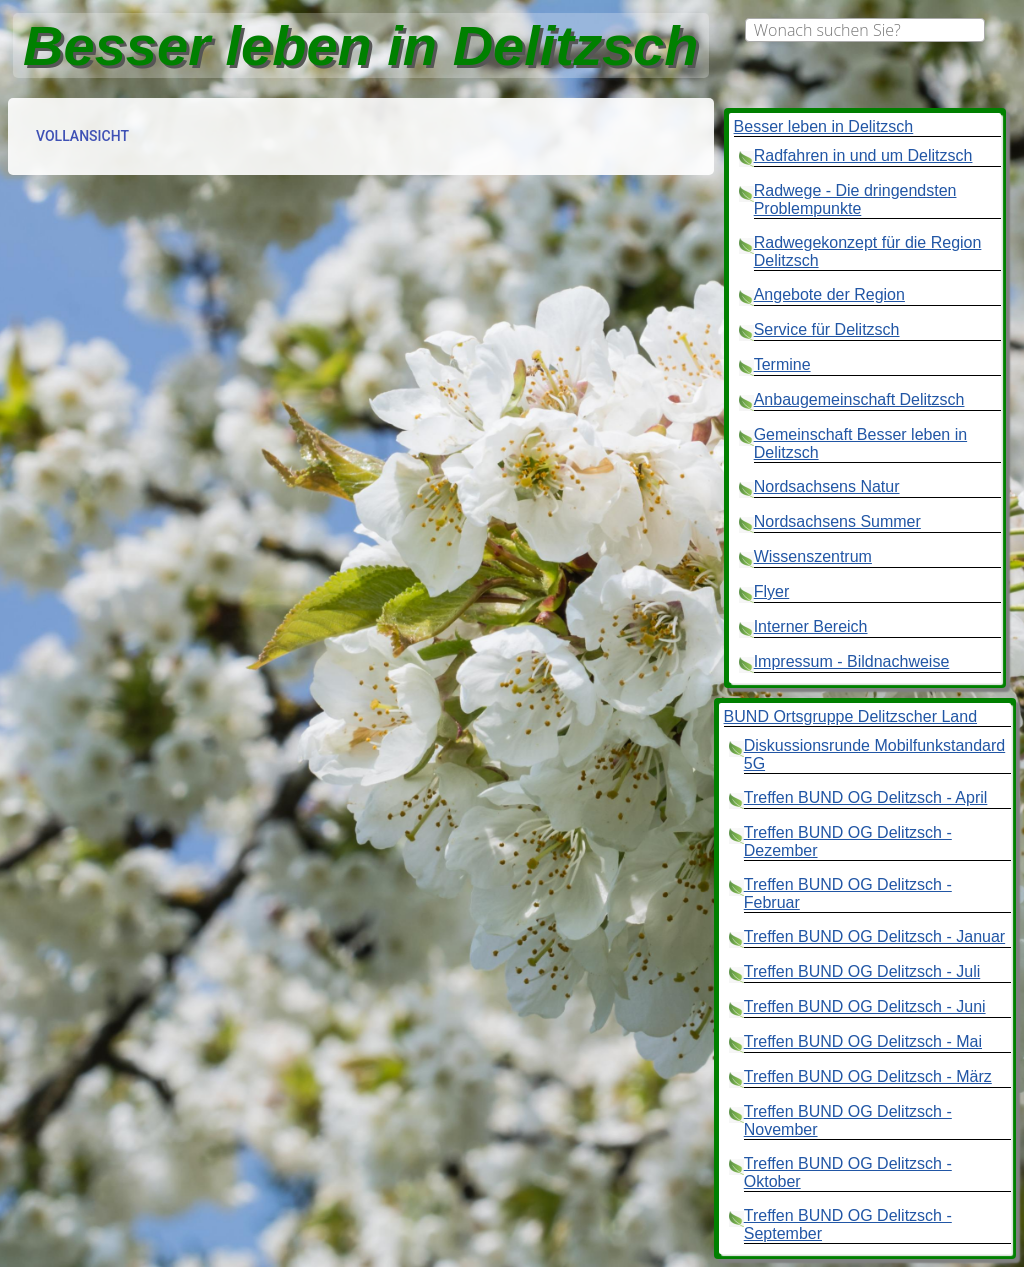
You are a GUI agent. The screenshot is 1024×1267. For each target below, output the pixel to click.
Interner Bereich (811, 626)
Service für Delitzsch (827, 329)
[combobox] (865, 30)
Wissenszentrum (813, 556)
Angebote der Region (829, 294)
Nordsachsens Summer (837, 521)
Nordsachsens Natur (827, 486)
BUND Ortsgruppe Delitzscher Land (850, 716)
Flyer (772, 591)
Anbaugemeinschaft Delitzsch (859, 399)
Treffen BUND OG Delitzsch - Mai (863, 1041)
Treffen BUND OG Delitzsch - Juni (865, 1006)
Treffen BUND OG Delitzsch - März (868, 1076)
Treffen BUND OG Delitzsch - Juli (862, 971)
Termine (782, 364)
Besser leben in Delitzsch (824, 126)
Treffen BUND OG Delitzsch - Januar (874, 936)
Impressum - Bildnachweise (852, 661)
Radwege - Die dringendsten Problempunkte (855, 199)
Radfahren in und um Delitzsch (863, 155)
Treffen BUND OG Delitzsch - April (866, 797)
